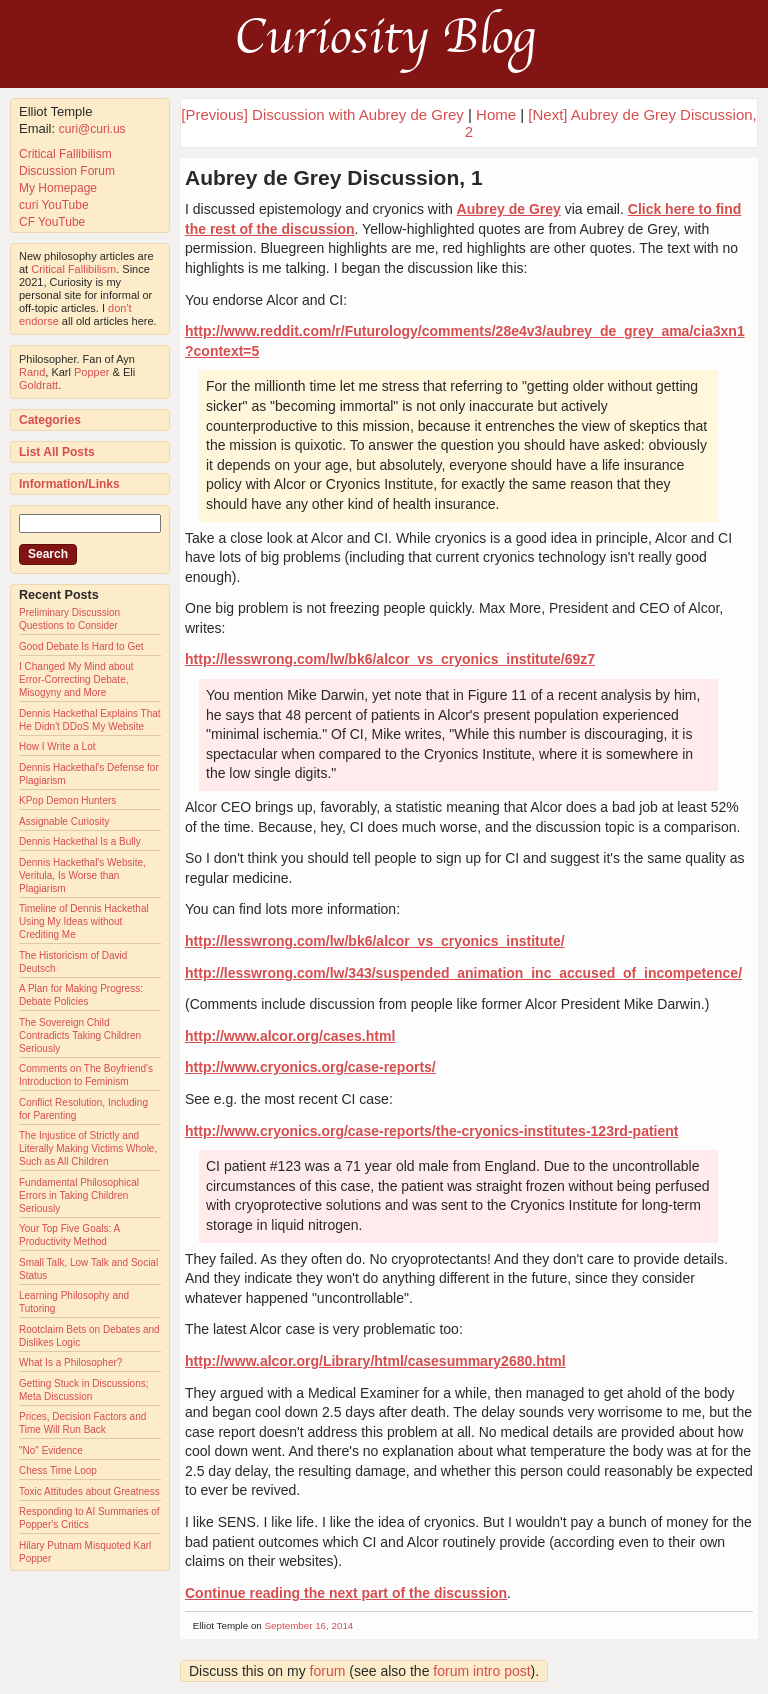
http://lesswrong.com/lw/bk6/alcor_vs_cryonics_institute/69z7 (390, 659)
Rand (32, 372)
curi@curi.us (92, 129)
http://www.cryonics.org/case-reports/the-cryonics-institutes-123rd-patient (431, 1131)
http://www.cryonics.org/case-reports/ (310, 1067)
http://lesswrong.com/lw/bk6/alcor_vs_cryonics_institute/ (375, 941)
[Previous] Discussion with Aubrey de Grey (322, 114)
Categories (50, 420)
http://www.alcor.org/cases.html (290, 1036)
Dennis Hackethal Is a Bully (80, 841)
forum (328, 1671)
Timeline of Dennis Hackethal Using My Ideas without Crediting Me (84, 921)
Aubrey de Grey (509, 209)
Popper (91, 372)
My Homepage (58, 188)
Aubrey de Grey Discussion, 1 (334, 177)
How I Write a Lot (57, 746)
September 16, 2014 (309, 1625)
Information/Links (69, 484)
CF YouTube (52, 222)
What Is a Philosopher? (70, 1362)
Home (496, 114)
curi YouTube (54, 205)
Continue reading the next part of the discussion (346, 1593)
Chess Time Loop (58, 1470)
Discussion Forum (67, 171)
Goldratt (38, 385)
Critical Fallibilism (65, 154)
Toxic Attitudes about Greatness (89, 1491)
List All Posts (57, 452)
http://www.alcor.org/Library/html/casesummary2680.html (375, 1361)
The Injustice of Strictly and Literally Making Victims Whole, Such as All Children (88, 1148)
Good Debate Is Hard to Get (81, 646)
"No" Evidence (51, 1450)
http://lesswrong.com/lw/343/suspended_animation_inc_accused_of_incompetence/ (463, 973)
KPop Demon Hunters (67, 800)
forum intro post (481, 1671)
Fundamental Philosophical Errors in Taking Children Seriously (79, 1195)
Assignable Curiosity (64, 821)
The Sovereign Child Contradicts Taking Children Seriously (80, 1035)
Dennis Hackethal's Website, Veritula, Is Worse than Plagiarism (82, 875)
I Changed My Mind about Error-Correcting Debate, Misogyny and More (76, 679)
